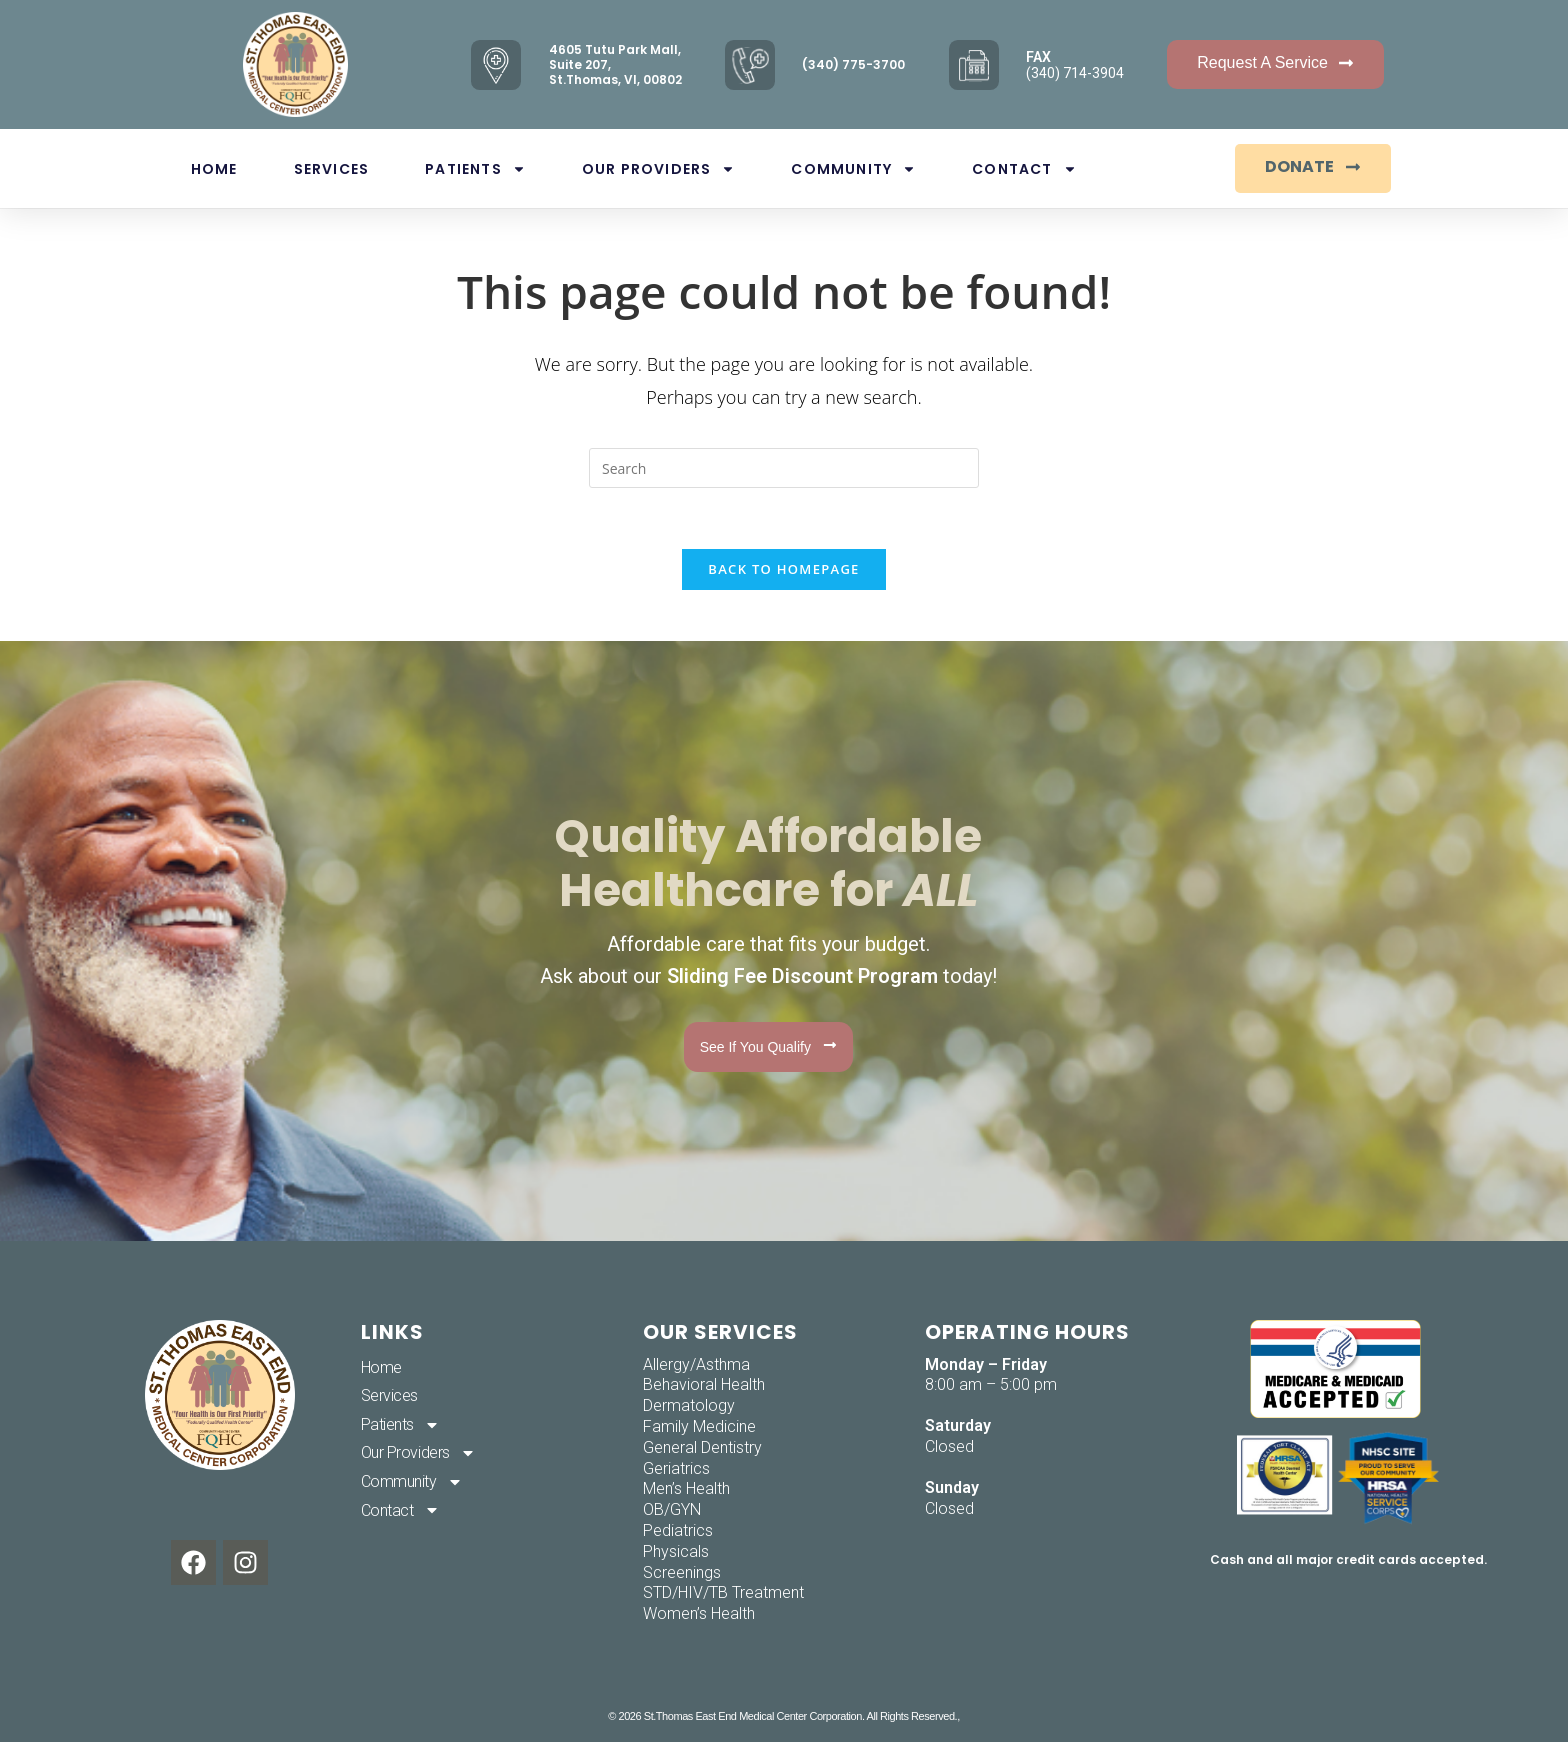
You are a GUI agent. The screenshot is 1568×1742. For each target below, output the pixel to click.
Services (332, 169)
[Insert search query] (784, 468)
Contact (1024, 169)
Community (853, 169)
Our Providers (659, 169)
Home (214, 169)
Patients (475, 169)
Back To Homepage (783, 569)
